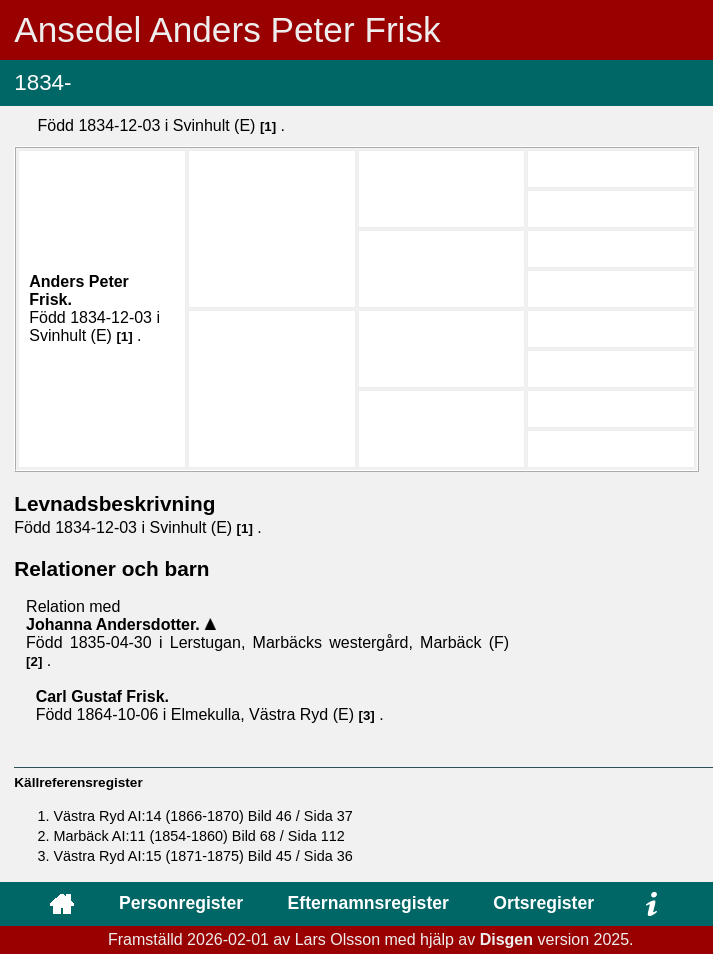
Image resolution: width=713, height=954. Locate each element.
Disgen (506, 939)
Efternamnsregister (368, 903)
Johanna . (115, 624)
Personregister (181, 903)
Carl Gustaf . (102, 696)
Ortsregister (543, 903)
